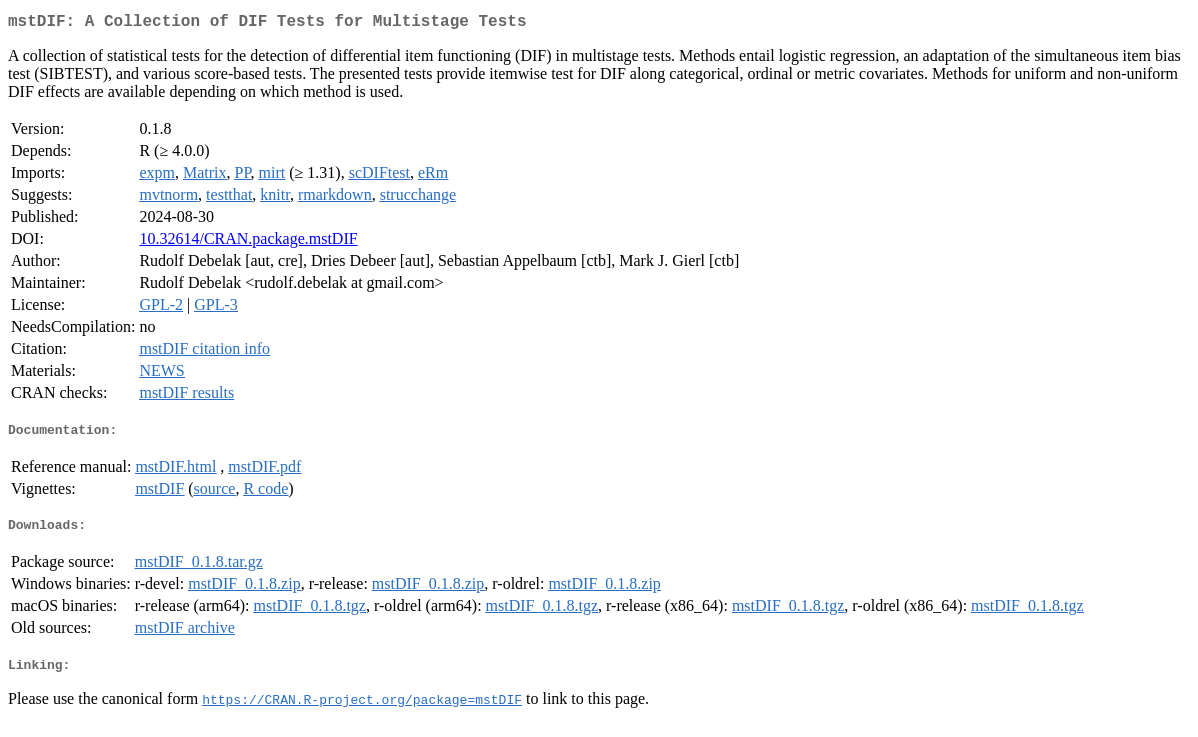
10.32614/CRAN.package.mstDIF (248, 242)
